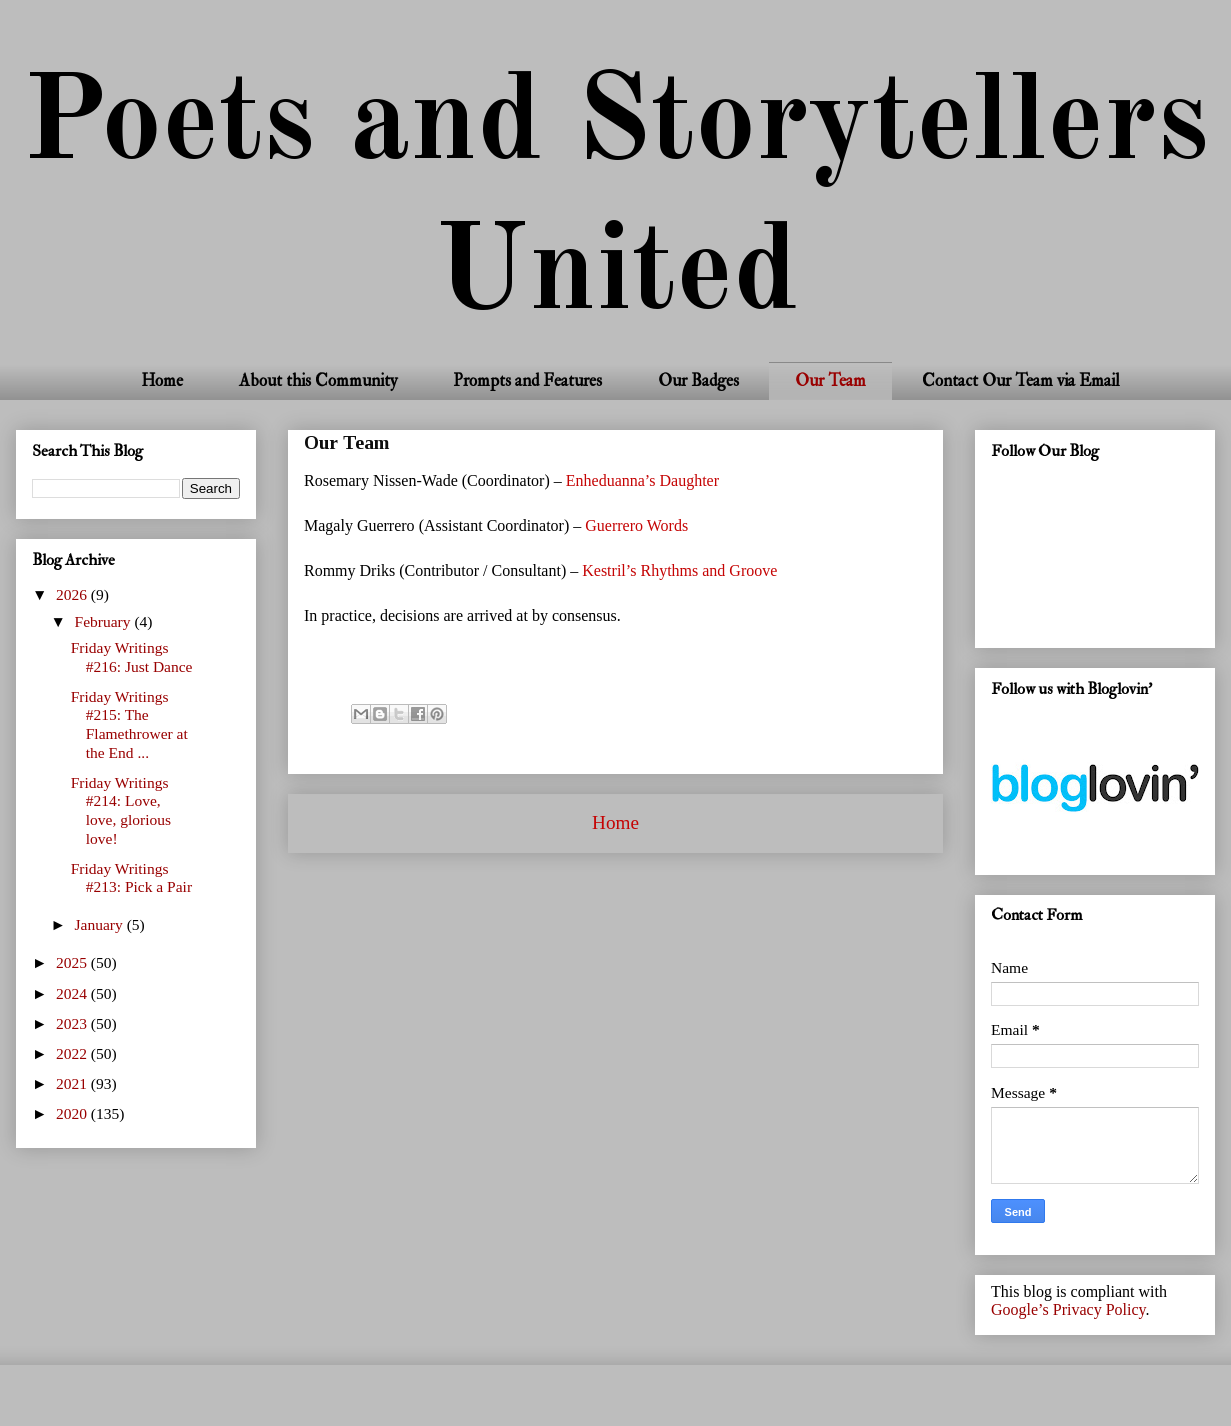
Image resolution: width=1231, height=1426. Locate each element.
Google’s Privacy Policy (1068, 1309)
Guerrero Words (636, 525)
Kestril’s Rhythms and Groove (679, 570)
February (105, 621)
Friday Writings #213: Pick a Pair (131, 878)
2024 (73, 993)
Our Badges (698, 380)
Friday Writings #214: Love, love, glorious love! (121, 810)
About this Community (318, 380)
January (101, 924)
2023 (73, 1023)
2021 (73, 1083)
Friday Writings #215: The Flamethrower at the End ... (129, 724)
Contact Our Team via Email (1021, 380)
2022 (73, 1053)
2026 (73, 594)
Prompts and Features (527, 380)
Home (162, 380)
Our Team (830, 380)
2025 (73, 962)
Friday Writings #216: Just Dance (132, 657)
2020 (73, 1113)
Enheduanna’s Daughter (642, 480)
